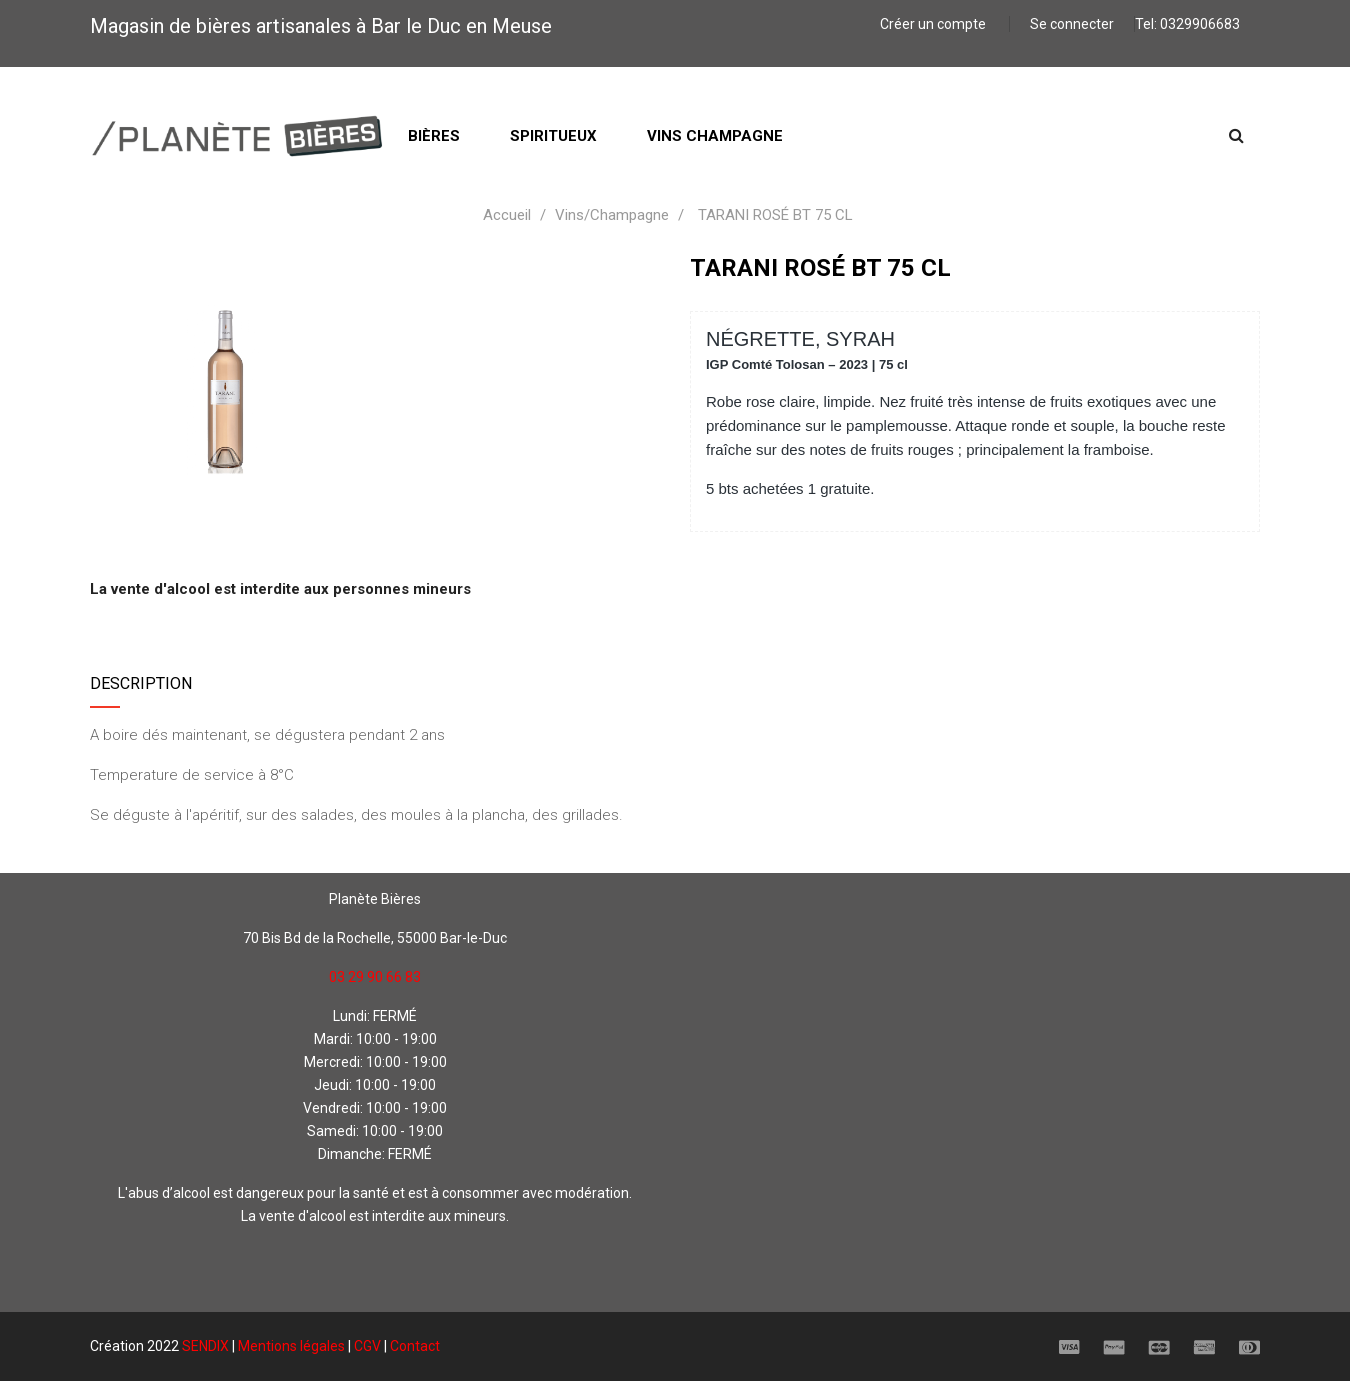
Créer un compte (934, 24)
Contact (415, 1346)
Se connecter (1072, 24)
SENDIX (205, 1346)
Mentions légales (291, 1346)
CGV (367, 1346)
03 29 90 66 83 (375, 977)
